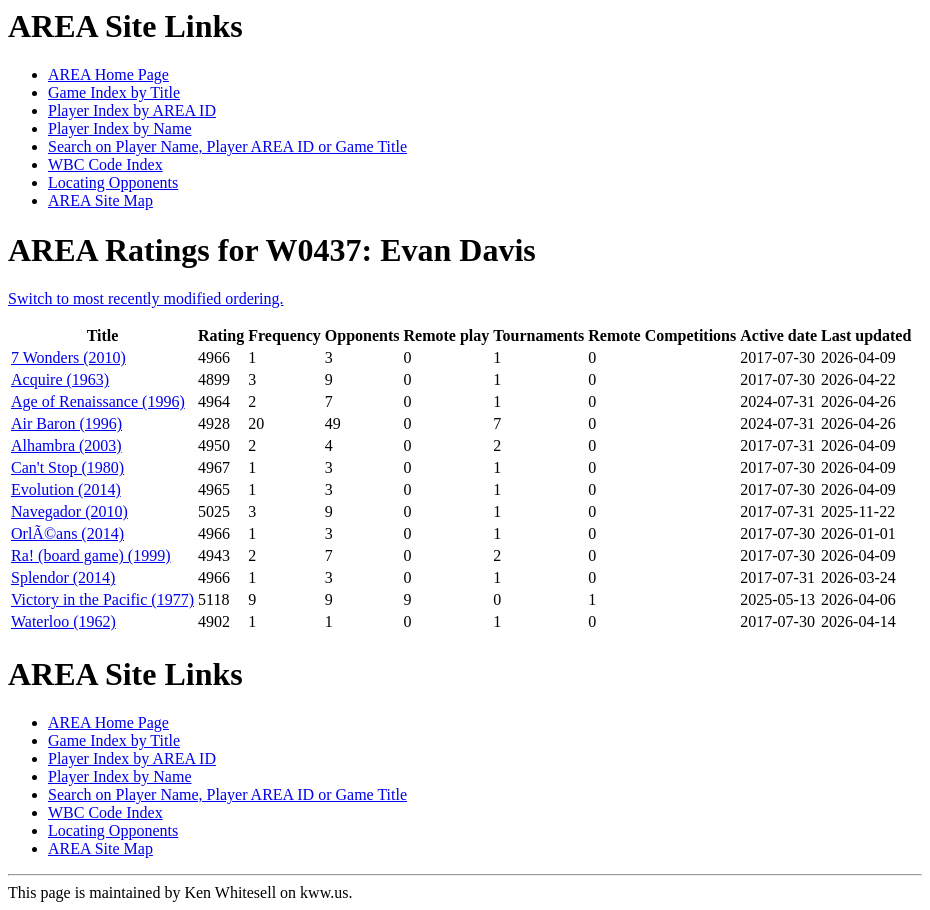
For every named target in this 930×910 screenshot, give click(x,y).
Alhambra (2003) (66, 445)
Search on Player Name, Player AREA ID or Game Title (227, 146)
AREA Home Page (108, 74)
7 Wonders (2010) (68, 357)
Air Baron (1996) (66, 423)
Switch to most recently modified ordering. (146, 298)
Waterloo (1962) (63, 621)
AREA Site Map (100, 200)
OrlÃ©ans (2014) (67, 533)
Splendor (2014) (63, 577)
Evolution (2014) (66, 489)
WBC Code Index (105, 164)
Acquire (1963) (60, 379)
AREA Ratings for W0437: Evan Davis (272, 250)
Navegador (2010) (69, 511)
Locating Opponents (113, 182)
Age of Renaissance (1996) (98, 401)
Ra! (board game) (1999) (91, 555)
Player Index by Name (120, 128)
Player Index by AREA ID (132, 110)
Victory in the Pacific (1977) (102, 599)
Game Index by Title (114, 92)
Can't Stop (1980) (67, 467)
